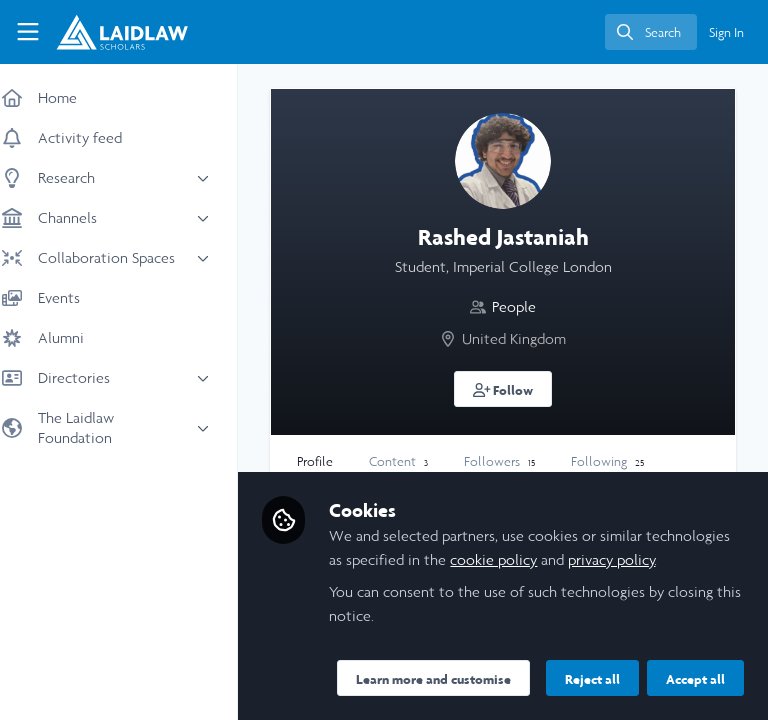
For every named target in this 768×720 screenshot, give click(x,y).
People (523, 306)
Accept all (504, 679)
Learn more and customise (451, 635)
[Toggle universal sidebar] (28, 32)
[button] (512, 389)
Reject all (401, 679)
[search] (651, 32)
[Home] (106, 32)
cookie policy (599, 515)
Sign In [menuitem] (726, 32)
